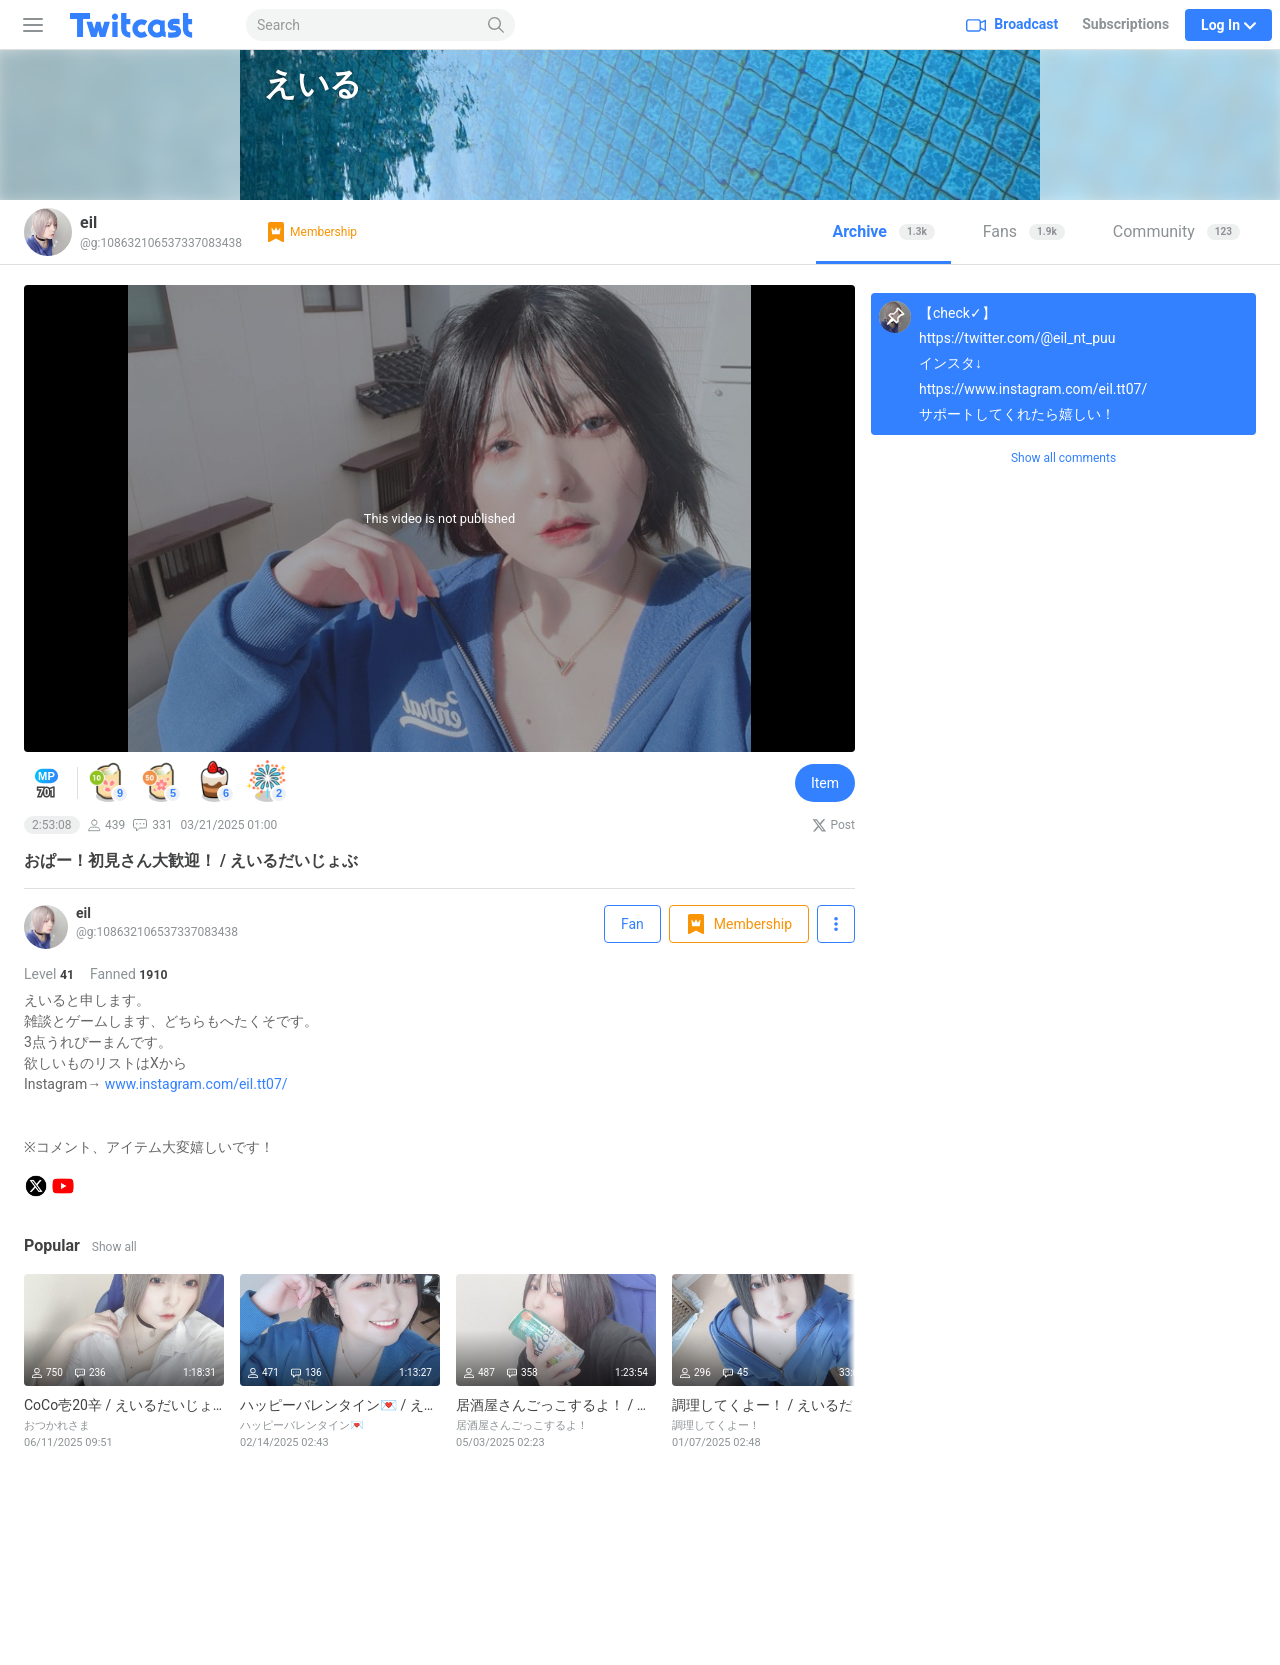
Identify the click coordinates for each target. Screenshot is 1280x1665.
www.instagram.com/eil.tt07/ (196, 1084)
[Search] (496, 25)
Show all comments (1063, 458)
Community (1176, 231)
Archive (883, 231)
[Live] (46, 943)
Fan (632, 924)
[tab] (883, 232)
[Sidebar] (29, 25)
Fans (1024, 231)
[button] (108, 782)
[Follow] (836, 924)
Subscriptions (1125, 24)
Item (825, 783)
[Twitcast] (147, 25)
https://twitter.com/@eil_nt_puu (1017, 338)
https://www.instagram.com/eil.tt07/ (1033, 389)
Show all (114, 1247)
